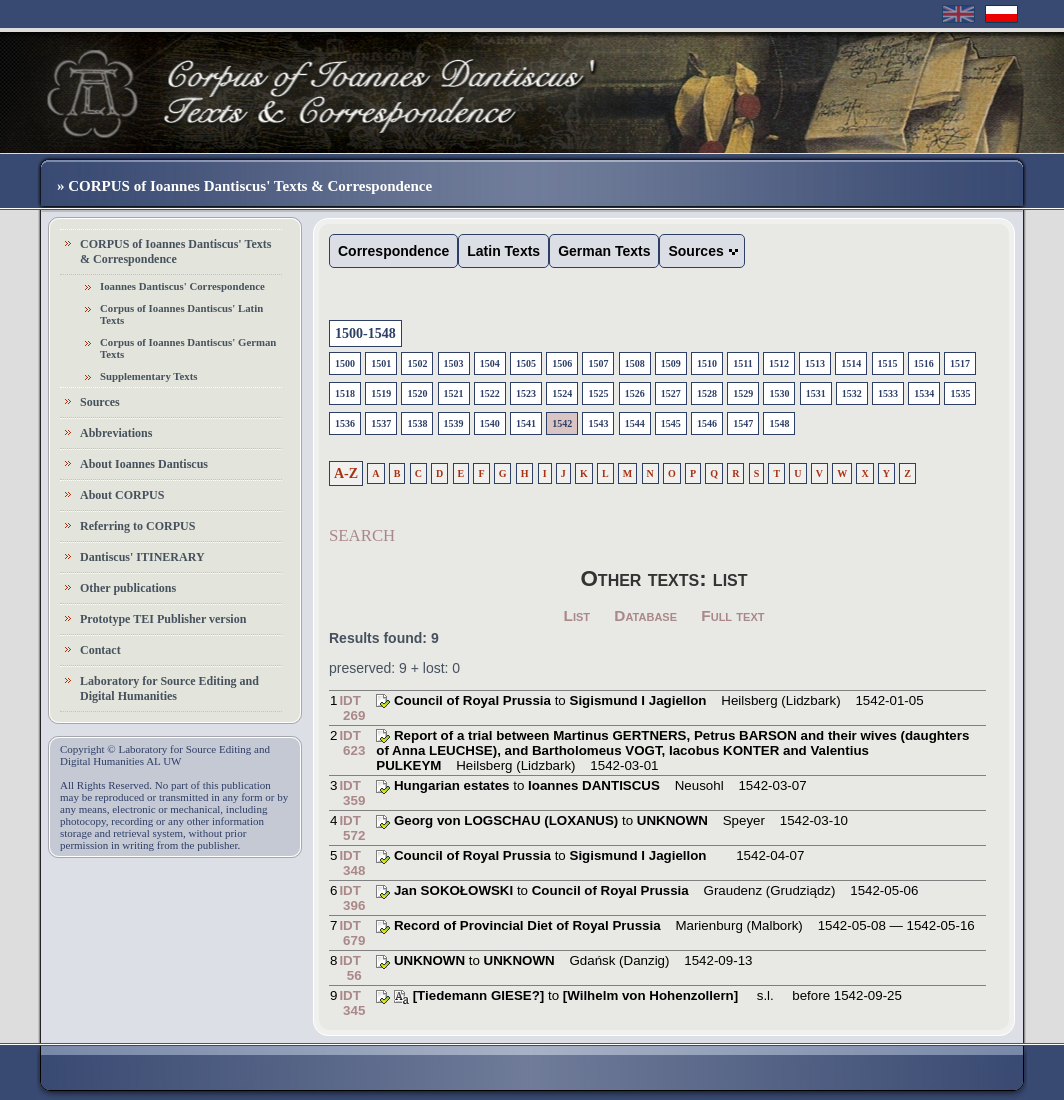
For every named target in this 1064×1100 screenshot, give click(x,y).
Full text (732, 615)
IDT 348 (352, 863)
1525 (598, 393)
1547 (743, 423)
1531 (816, 393)
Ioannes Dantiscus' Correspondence (182, 286)
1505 (526, 363)
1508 (635, 363)
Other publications (128, 588)
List (577, 615)
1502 (417, 363)
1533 (888, 393)
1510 (707, 363)
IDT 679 (352, 933)
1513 (815, 363)
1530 (779, 393)
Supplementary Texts (149, 376)
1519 (381, 393)
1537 (381, 423)
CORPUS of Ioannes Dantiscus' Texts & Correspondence (175, 251)
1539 (454, 423)
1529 (743, 393)
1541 (526, 423)
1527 (671, 393)
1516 (924, 363)
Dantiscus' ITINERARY (142, 557)
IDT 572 (352, 828)
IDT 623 (352, 743)
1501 (381, 363)
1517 (960, 363)
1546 (707, 423)
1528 (707, 393)
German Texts (604, 251)
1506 (562, 363)
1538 (417, 423)
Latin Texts (503, 251)
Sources (100, 402)
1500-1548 (365, 333)
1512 (779, 363)
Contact (100, 650)
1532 (852, 393)
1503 (454, 363)
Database (645, 615)
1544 (635, 423)
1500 (345, 363)
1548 (779, 423)
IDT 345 (352, 1003)
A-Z (346, 473)
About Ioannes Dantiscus (144, 464)
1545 (671, 423)
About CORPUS (122, 495)
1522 (490, 393)
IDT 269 (352, 708)
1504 (490, 363)
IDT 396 (352, 898)
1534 (924, 393)
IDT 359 (352, 793)
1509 (671, 363)
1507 (598, 363)
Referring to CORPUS (137, 526)
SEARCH (362, 535)
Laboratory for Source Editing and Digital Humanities (169, 688)
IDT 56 (350, 968)
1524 (562, 393)
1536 (345, 423)
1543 (598, 423)
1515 (888, 363)
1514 (851, 363)
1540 (490, 423)
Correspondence (393, 251)
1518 (345, 393)
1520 (417, 393)
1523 (526, 393)
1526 (635, 393)
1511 (742, 363)
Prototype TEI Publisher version (163, 619)
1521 (454, 393)
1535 (960, 393)
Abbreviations (116, 433)
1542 (562, 423)
